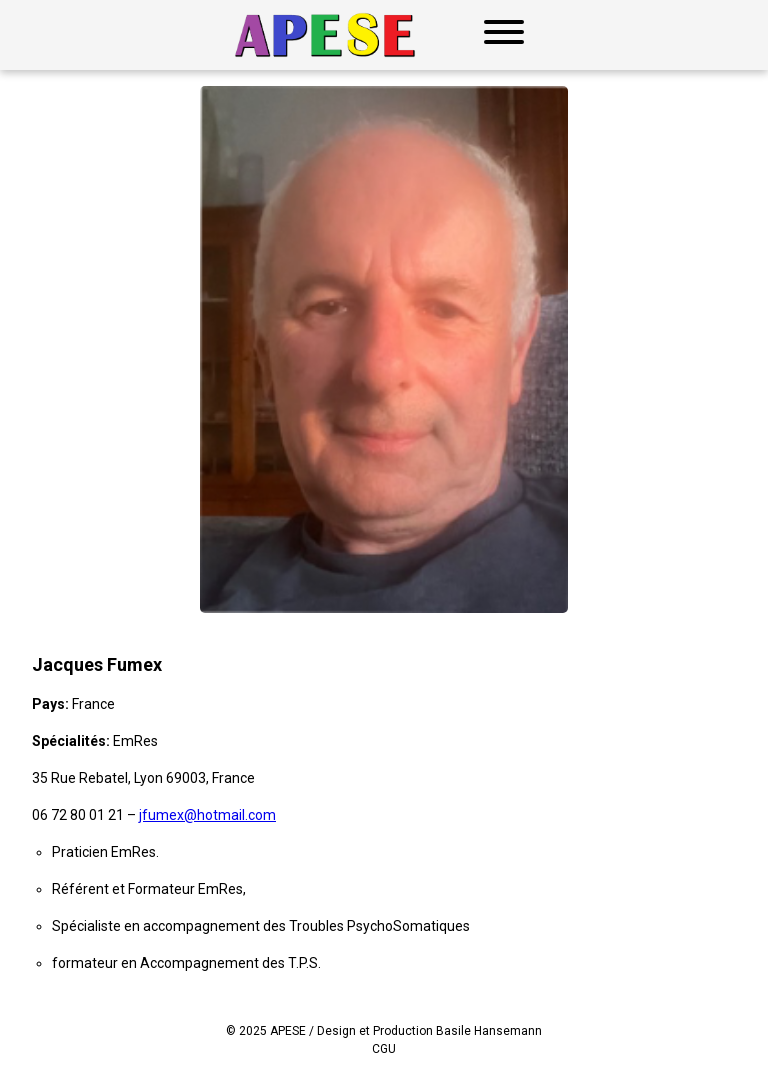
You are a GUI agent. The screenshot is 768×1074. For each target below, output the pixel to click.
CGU (384, 1049)
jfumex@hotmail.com (207, 815)
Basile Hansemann (489, 1031)
